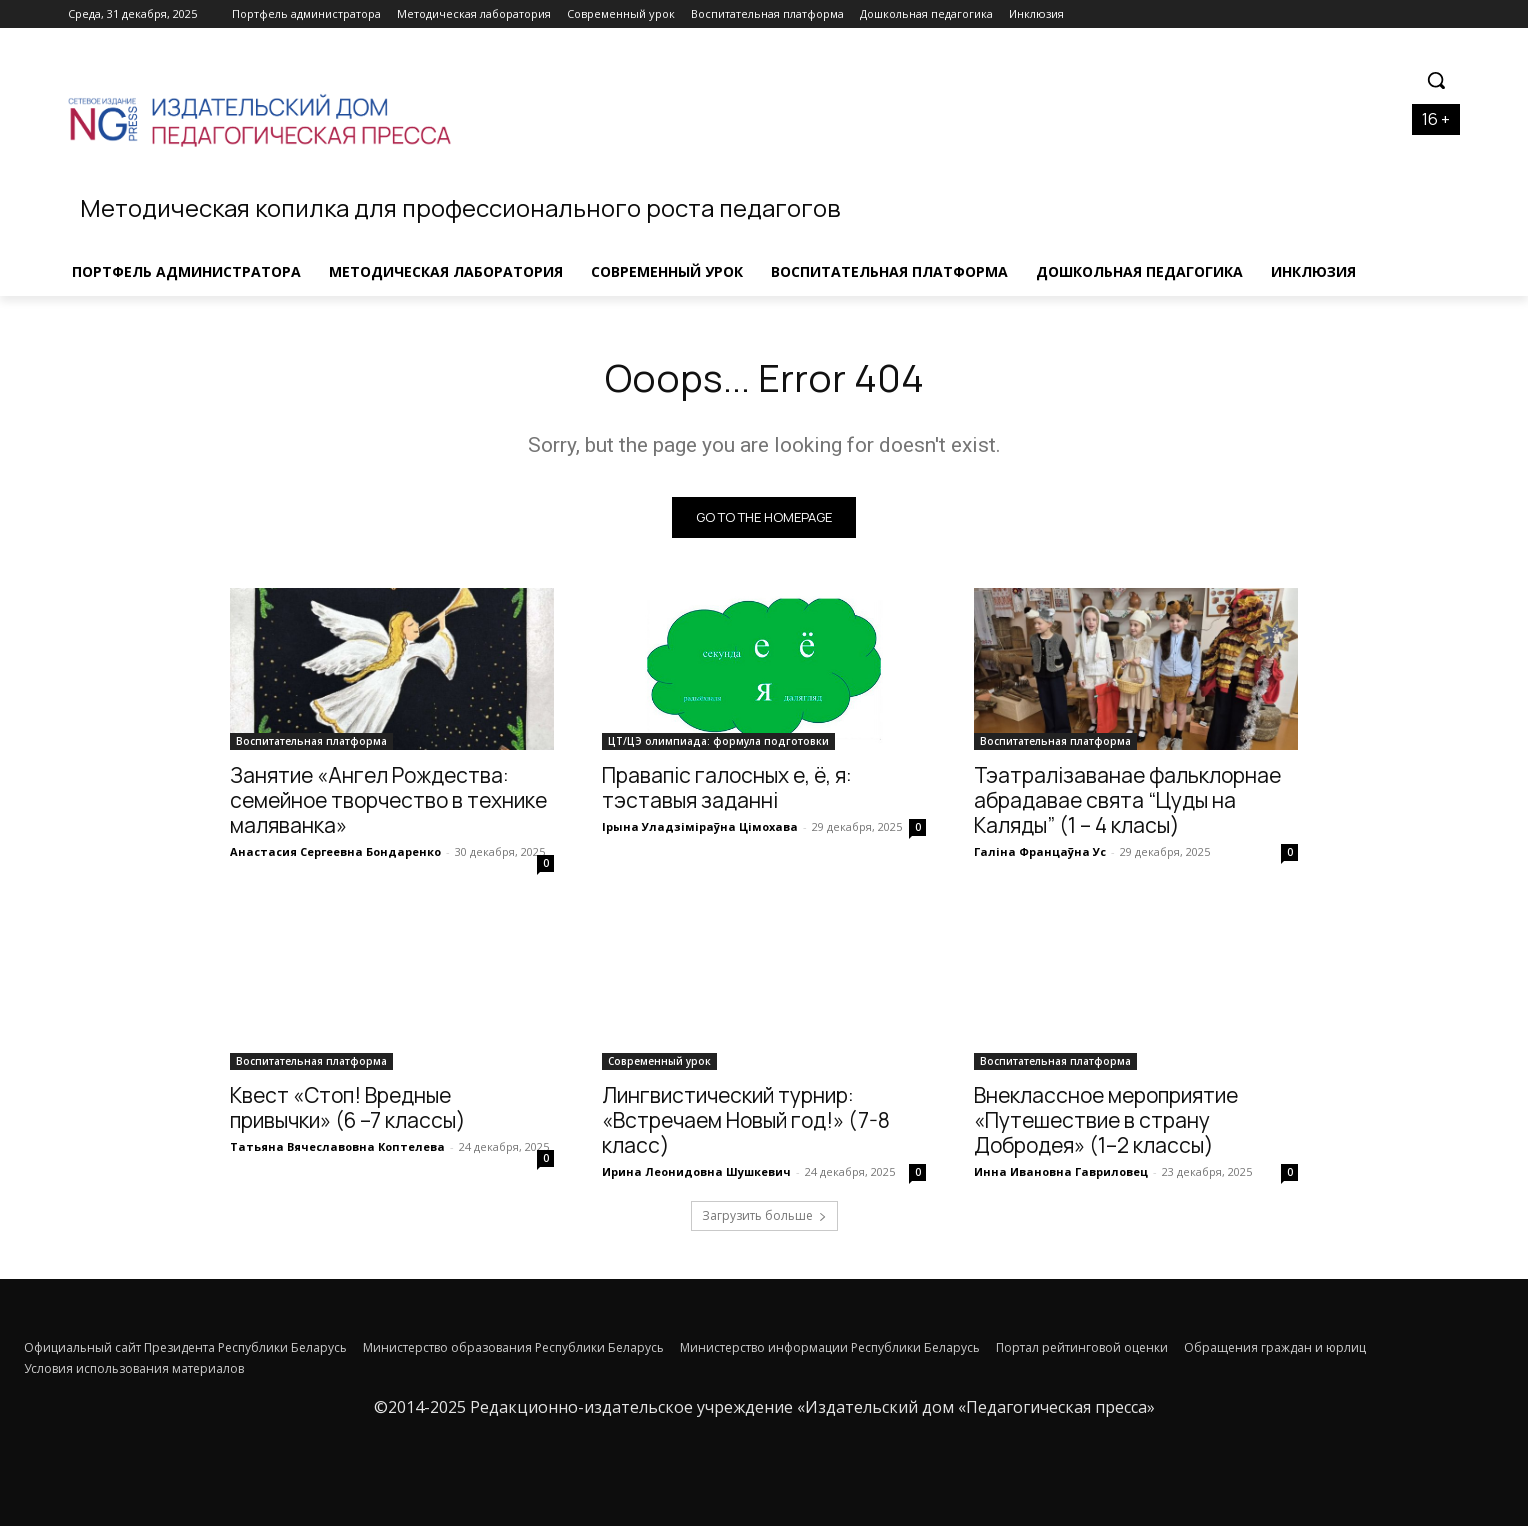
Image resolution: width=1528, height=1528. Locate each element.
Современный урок (659, 1063)
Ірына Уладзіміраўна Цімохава (700, 828)
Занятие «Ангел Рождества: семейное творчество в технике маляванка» (388, 802)
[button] (1436, 80)
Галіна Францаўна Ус (1040, 853)
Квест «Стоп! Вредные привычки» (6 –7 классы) (348, 1109)
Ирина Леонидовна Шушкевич (696, 1173)
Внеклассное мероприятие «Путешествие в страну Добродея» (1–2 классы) (1106, 1122)
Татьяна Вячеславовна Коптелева (337, 1148)
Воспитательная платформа (311, 743)
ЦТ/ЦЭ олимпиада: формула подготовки (718, 743)
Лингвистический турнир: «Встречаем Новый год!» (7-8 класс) (746, 1122)
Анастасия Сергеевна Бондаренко (335, 853)
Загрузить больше (764, 1217)
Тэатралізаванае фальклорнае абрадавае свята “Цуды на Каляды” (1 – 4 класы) (1127, 802)
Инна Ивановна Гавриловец (1061, 1173)
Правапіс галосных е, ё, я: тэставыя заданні (727, 789)
